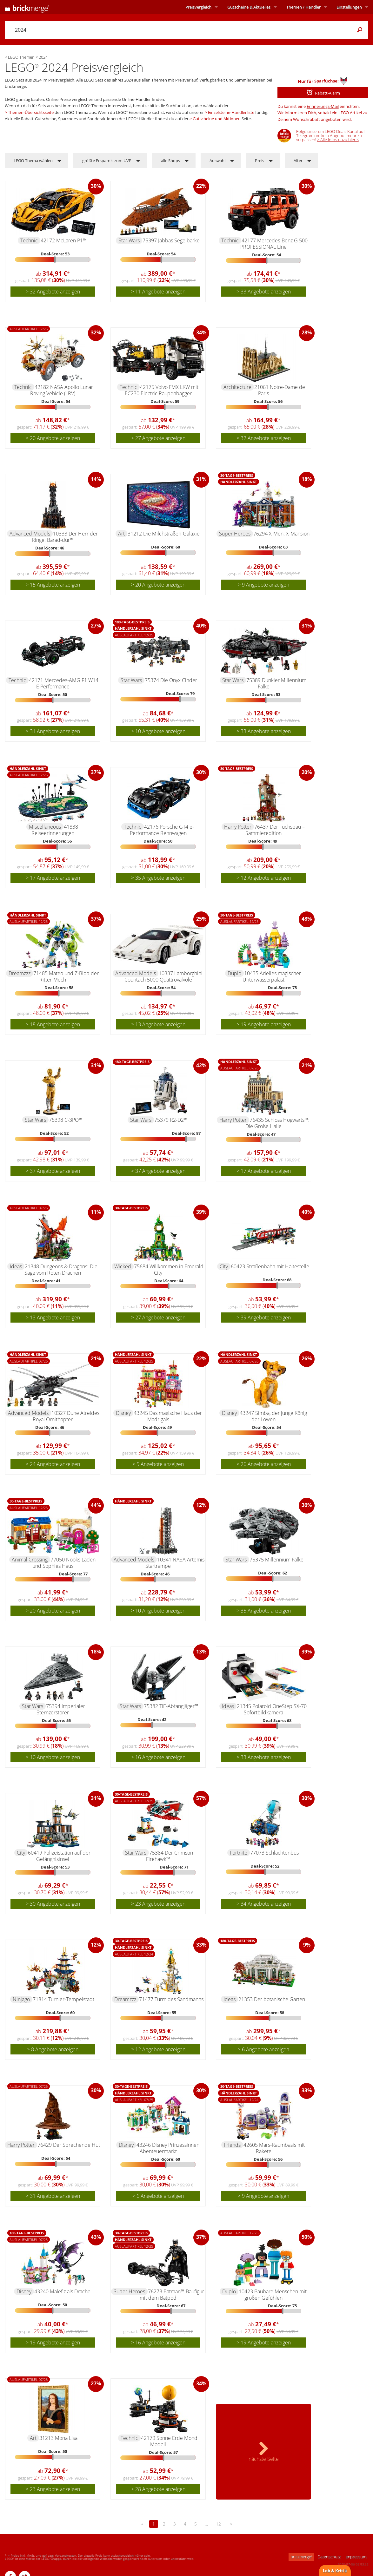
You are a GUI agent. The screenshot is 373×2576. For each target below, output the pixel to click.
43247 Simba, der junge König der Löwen (273, 1416)
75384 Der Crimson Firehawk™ (169, 1856)
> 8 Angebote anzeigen (52, 2049)
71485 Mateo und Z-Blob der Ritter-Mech (66, 976)
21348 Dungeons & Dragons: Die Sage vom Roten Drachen (60, 1269)
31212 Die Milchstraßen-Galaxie (164, 533)
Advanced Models (30, 533)
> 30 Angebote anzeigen (53, 1903)
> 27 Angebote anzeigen (158, 438)
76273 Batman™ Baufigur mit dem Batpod (172, 2294)
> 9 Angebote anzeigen (263, 584)
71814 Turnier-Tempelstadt (63, 1999)
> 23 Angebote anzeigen (158, 1903)
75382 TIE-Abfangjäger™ (171, 1706)
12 (218, 2524)
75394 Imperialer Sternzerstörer (61, 1709)
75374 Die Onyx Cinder (171, 680)
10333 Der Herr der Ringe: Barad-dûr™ (65, 536)
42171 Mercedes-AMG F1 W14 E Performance (63, 683)
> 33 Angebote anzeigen (263, 291)
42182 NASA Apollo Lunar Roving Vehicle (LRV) (61, 390)
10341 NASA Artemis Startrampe (174, 1562)
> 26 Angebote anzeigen (263, 1464)
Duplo (234, 973)
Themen (303, 7)
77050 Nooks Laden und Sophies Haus (64, 1562)
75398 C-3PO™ (66, 1119)
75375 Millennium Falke (276, 1559)
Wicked (122, 1266)
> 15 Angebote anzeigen (53, 584)
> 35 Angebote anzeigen (158, 877)
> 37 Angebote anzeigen (53, 1170)
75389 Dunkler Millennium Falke (276, 683)
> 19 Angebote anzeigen (263, 1024)
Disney (123, 1413)
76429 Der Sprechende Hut (68, 2144)
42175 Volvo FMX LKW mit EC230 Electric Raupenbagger (161, 390)
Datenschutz (329, 2557)
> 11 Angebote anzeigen (158, 291)
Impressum (356, 2557)
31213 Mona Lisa (58, 2438)
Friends (232, 2144)
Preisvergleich (198, 7)
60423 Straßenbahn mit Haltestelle (270, 1266)
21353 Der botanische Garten (271, 1999)
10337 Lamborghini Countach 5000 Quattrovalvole (163, 976)
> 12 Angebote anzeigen (263, 877)
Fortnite (238, 1852)
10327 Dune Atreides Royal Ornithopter (66, 1416)
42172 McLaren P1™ (64, 240)
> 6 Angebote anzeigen (263, 2049)
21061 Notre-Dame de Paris (279, 390)
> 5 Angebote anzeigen (158, 1464)
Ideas (16, 1266)
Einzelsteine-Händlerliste (231, 112)
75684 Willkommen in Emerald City (168, 1269)
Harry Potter (237, 826)
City (224, 1266)
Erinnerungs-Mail (323, 106)
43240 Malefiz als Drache (62, 2291)
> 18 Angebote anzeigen (53, 1024)
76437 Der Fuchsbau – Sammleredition (275, 830)
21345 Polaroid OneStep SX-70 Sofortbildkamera (272, 1709)
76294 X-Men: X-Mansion (281, 533)
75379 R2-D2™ (171, 1119)
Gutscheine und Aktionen (217, 119)
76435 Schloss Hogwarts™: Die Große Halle (277, 1123)
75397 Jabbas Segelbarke (171, 240)
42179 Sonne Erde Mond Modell (169, 2441)
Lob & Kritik (335, 2570)
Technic (29, 240)
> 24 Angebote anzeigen (53, 1464)
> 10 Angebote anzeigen (158, 731)
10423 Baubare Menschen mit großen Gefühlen (273, 2294)
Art (121, 533)
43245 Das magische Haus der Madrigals (168, 1416)
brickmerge (301, 2557)
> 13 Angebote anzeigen (158, 1024)
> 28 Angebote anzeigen (158, 2489)
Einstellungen (349, 7)
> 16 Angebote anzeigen (158, 1757)
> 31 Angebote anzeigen (53, 731)
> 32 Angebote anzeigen (53, 291)
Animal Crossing (30, 1559)
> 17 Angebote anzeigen (53, 877)
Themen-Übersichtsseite (31, 112)
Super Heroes (234, 533)
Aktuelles (248, 7)
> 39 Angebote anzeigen (263, 1317)
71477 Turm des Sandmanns (171, 1999)
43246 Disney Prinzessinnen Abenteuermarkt (168, 2148)
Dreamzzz (19, 973)
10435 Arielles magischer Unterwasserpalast (272, 976)
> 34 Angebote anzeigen (263, 1903)
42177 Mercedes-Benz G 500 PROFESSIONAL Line (274, 243)
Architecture (237, 387)
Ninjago (21, 1999)
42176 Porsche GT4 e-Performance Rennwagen (162, 830)
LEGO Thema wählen (33, 160)
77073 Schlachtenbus (274, 1852)
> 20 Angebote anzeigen (53, 438)
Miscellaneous (45, 826)
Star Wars (129, 240)
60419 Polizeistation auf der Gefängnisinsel (59, 1856)
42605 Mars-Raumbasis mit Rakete (274, 2148)
